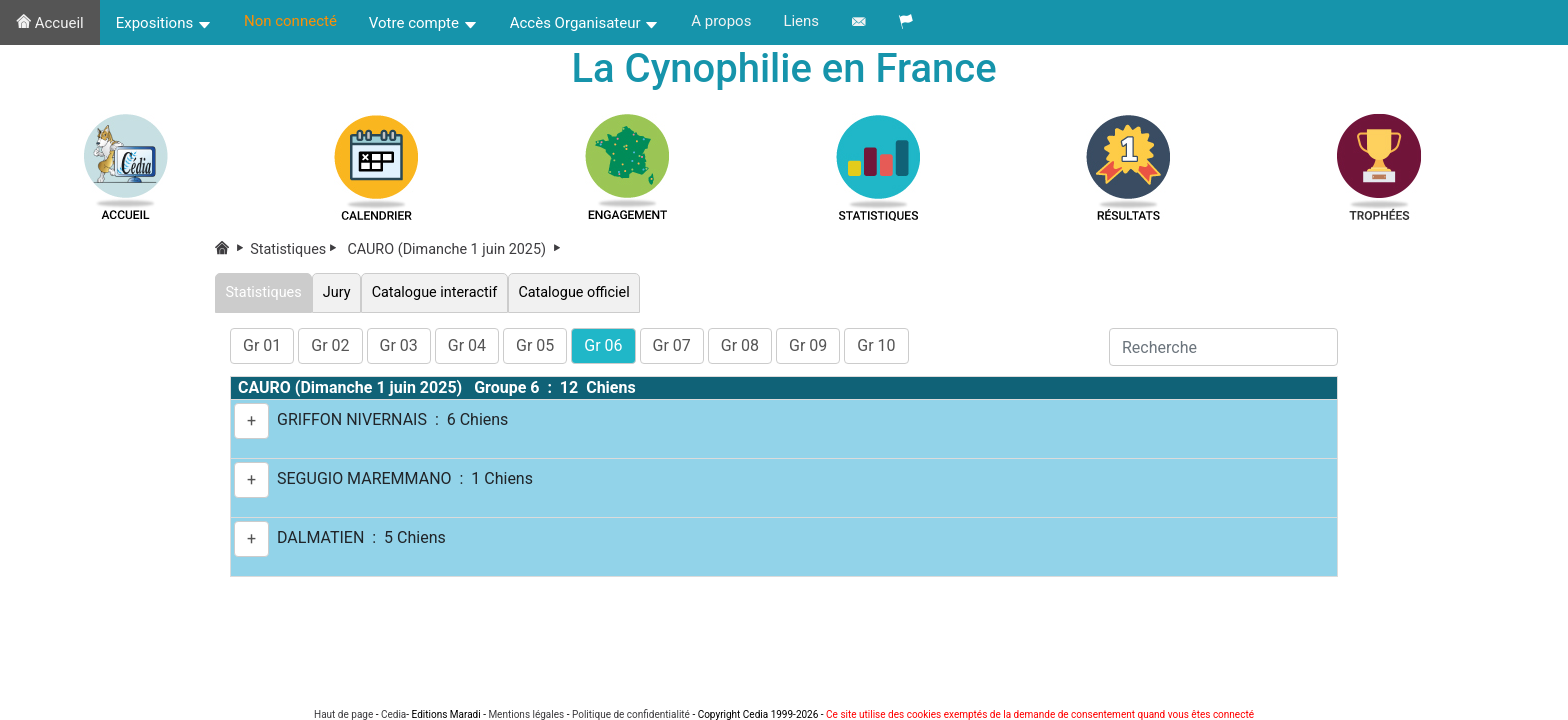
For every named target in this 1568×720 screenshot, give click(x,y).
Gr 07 (672, 345)
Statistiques (297, 249)
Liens (801, 21)
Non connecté (290, 21)
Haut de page (343, 714)
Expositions (164, 23)
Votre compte (423, 23)
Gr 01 (262, 345)
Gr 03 (399, 345)
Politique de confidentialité (631, 714)
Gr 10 (876, 345)
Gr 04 (467, 345)
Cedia (393, 714)
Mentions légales (526, 714)
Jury (336, 292)
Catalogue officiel (574, 292)
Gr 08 (740, 345)
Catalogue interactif (434, 292)
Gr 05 (535, 345)
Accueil (50, 23)
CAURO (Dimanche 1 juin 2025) (455, 249)
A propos (721, 21)
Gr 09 (808, 345)
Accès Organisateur (585, 23)
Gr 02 (330, 345)
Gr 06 (603, 345)
